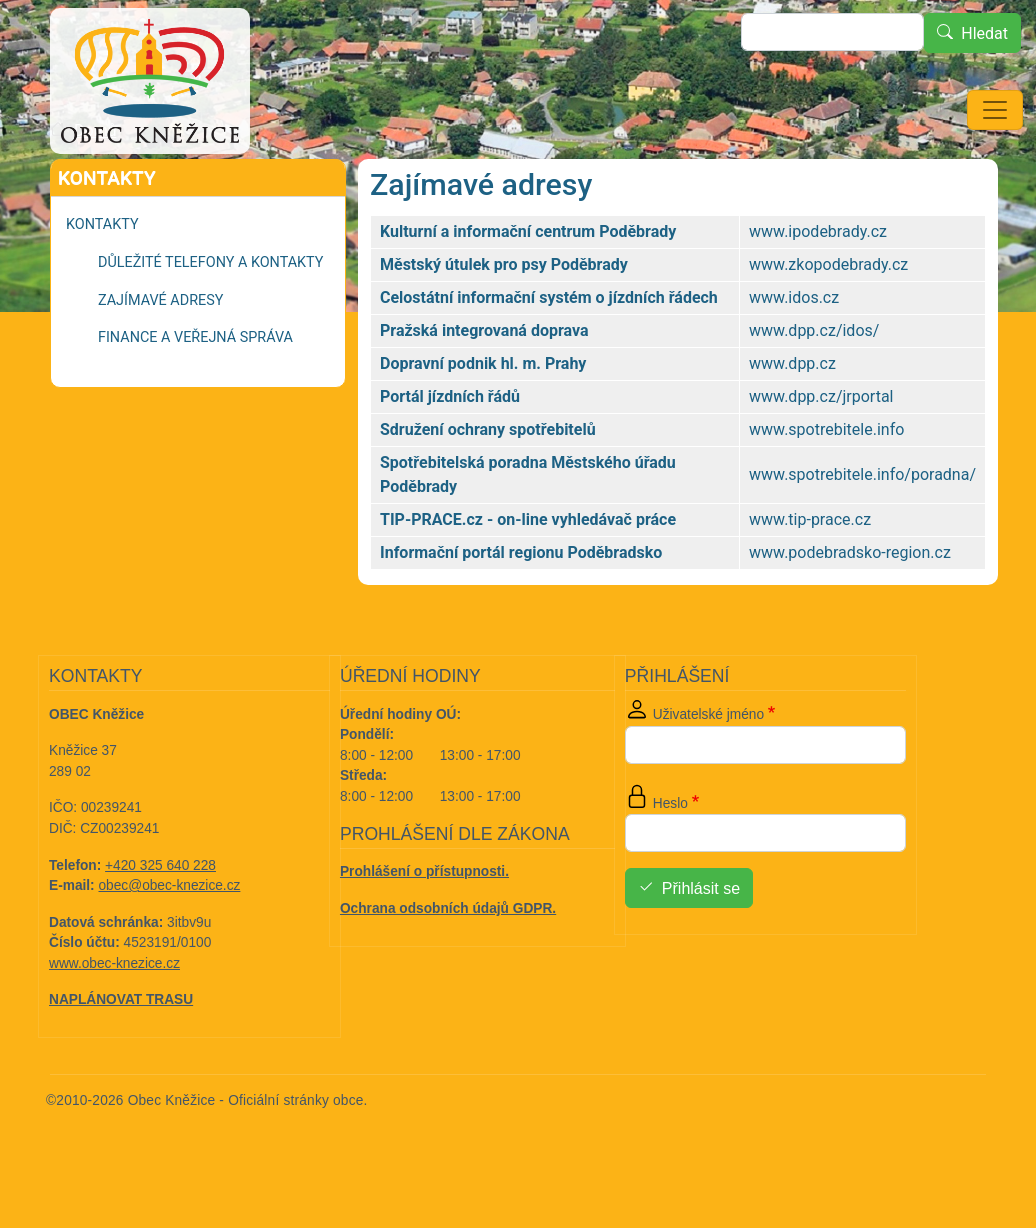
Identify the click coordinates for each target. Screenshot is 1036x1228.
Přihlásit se (701, 944)
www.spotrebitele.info (826, 485)
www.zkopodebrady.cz (828, 320)
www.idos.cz (794, 353)
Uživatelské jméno (708, 770)
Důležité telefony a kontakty (210, 318)
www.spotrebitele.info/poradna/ (862, 530)
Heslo (670, 859)
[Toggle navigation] (995, 110)
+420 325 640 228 (160, 921)
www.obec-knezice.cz (114, 1019)
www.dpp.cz (792, 419)
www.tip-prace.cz (810, 575)
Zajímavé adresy (160, 356)
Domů (95, 186)
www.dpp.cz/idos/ (814, 386)
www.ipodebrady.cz (818, 287)
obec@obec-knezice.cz (170, 941)
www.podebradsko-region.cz (850, 608)
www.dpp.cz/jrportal (821, 452)
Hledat (984, 33)
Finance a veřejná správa (195, 393)
